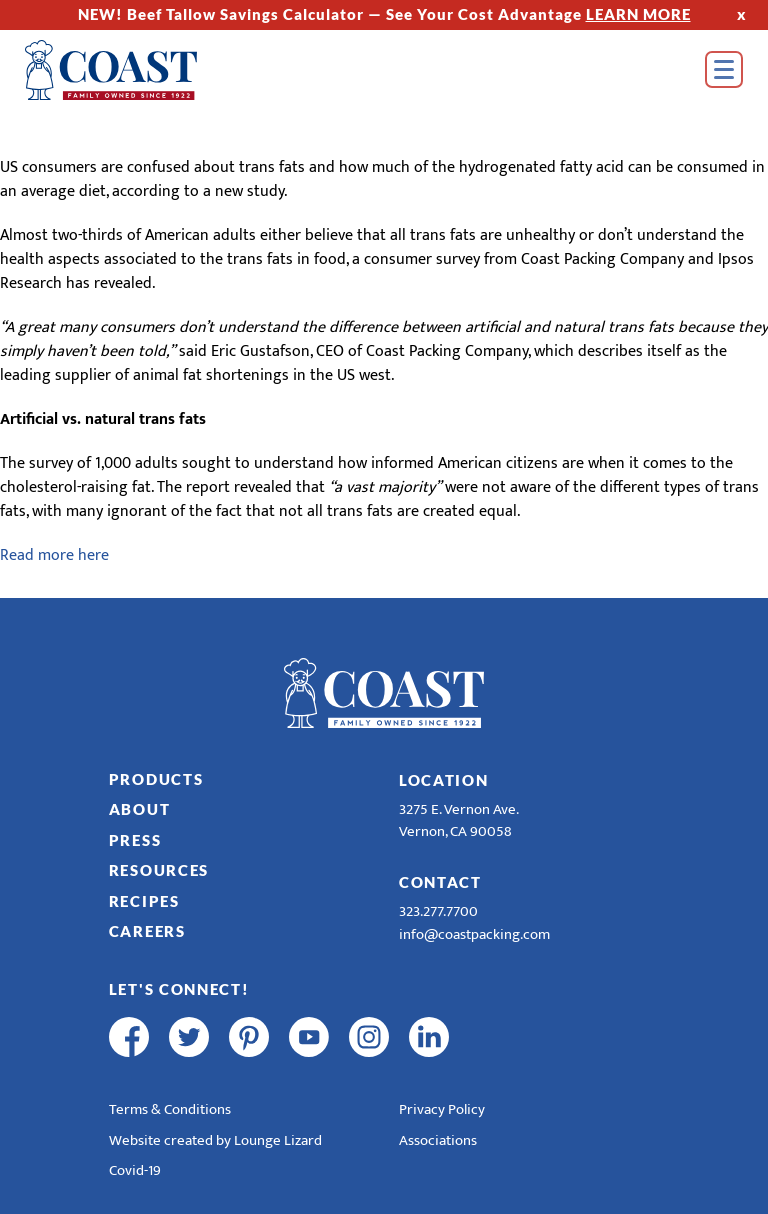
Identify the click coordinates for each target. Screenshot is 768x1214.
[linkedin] (429, 1037)
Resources (159, 870)
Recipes (144, 901)
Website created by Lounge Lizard (215, 1140)
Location (444, 780)
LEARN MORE (638, 14)
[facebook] (129, 1037)
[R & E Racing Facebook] (489, 1037)
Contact (440, 882)
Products (156, 779)
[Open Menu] (724, 69)
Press (135, 840)
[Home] (140, 70)
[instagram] (369, 1037)
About (140, 809)
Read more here (54, 555)
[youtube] (309, 1037)
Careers (147, 931)
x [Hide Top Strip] (742, 14)
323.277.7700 (438, 911)
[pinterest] (249, 1037)
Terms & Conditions (170, 1109)
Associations (438, 1140)
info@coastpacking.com (474, 934)
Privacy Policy (442, 1109)
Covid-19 (135, 1170)
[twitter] (189, 1037)
